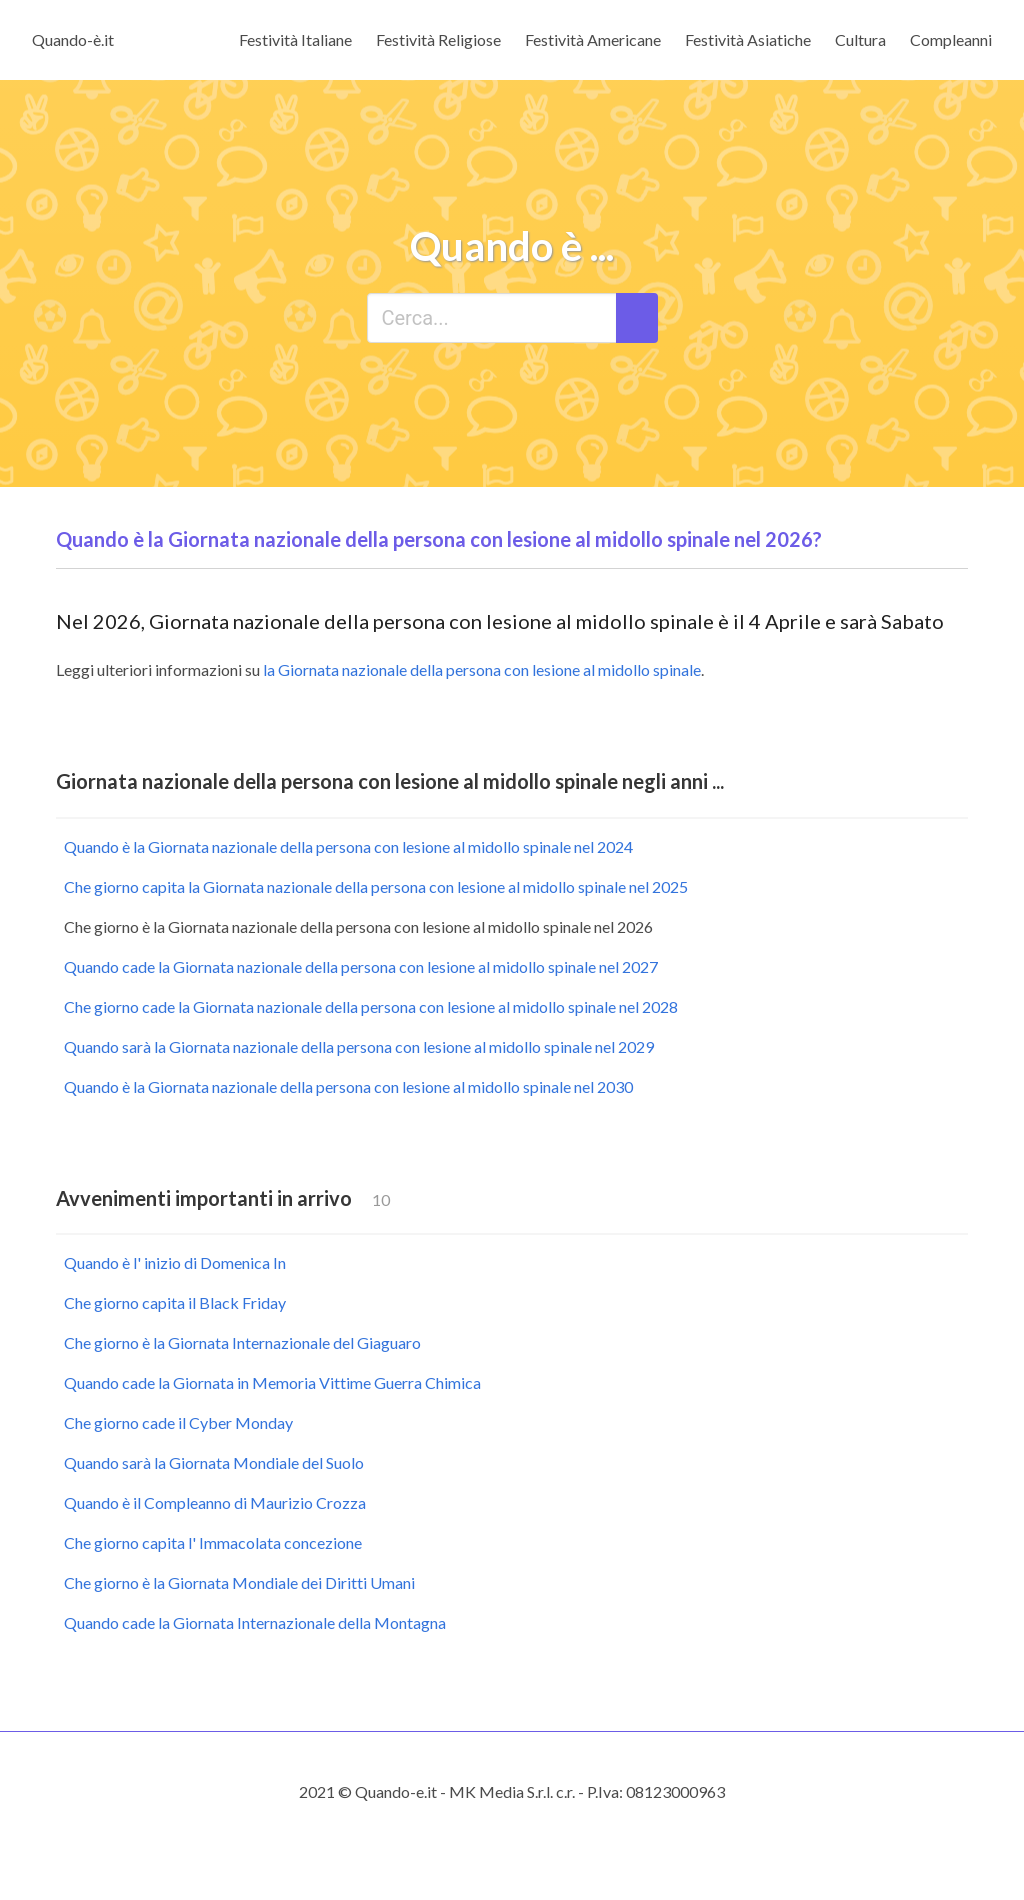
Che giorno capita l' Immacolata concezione (213, 1542)
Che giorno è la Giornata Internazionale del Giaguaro (242, 1342)
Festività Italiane (295, 39)
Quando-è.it (73, 39)
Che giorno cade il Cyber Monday (178, 1422)
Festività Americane (593, 39)
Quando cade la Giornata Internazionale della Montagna (255, 1622)
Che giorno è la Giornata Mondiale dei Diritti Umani (239, 1582)
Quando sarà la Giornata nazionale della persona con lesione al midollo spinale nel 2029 (359, 1046)
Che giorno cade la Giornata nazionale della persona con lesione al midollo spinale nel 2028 (371, 1006)
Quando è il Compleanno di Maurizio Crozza (215, 1502)
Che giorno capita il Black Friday (175, 1302)
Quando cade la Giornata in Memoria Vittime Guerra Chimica (272, 1382)
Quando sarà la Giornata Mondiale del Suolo (214, 1462)
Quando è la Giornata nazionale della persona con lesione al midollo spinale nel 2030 (348, 1086)
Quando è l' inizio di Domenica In (175, 1262)
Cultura (860, 39)
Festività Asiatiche (748, 39)
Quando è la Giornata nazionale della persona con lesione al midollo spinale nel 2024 (348, 846)
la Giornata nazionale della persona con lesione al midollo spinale (482, 669)
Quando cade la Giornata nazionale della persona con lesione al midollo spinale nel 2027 (361, 966)
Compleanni (951, 39)
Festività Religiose (438, 39)
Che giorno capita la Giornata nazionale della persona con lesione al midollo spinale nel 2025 (376, 886)
